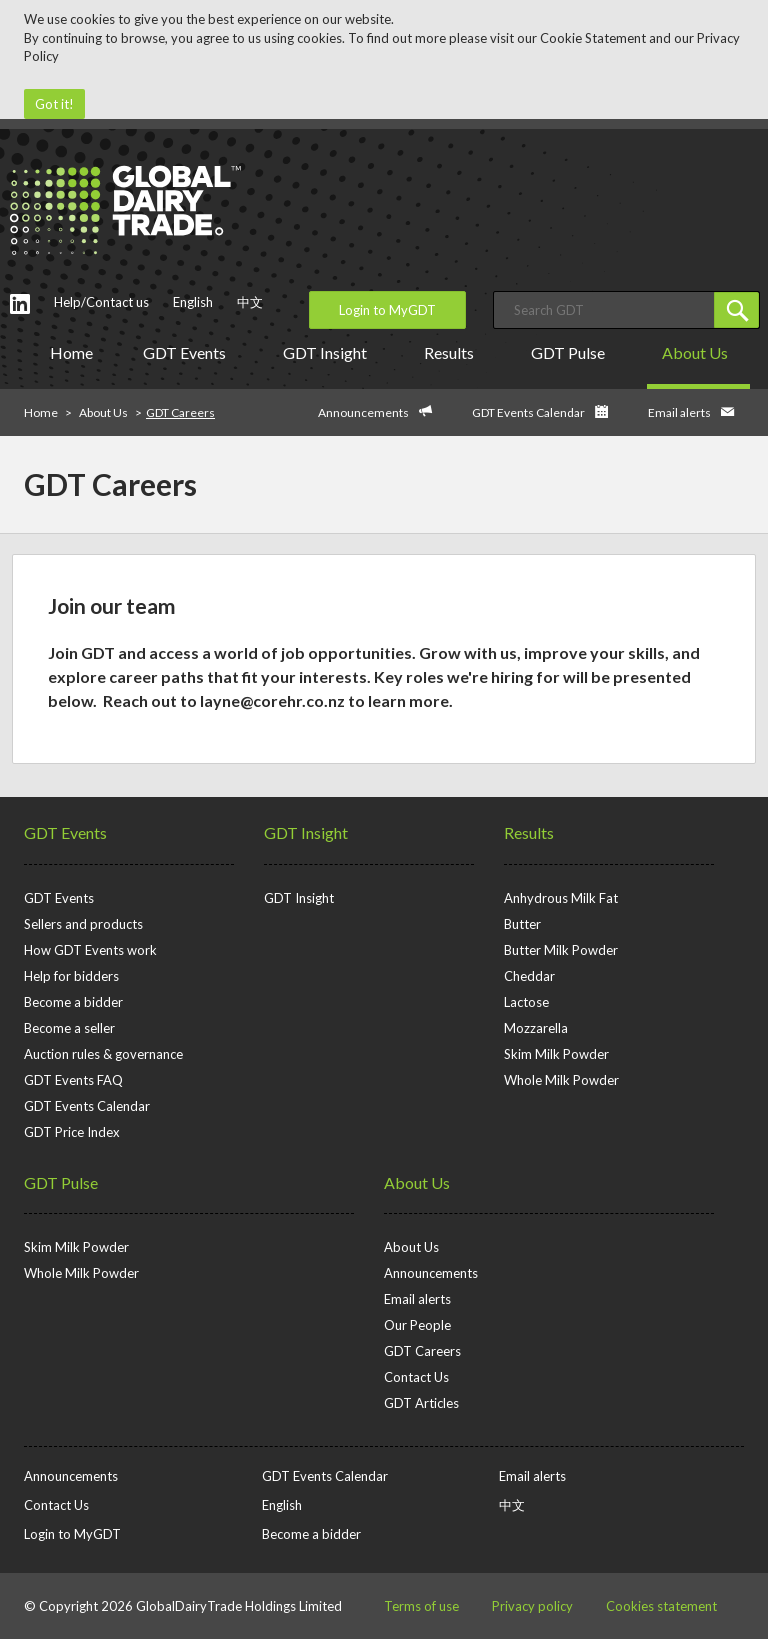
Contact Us (416, 1377)
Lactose (526, 1002)
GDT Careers (422, 1351)
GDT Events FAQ (73, 1080)
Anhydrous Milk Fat (561, 898)
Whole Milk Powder (561, 1080)
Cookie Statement (593, 38)
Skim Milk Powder (556, 1054)
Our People (417, 1325)
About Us (698, 352)
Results (452, 352)
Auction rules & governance (103, 1054)
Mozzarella (536, 1028)
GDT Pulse (571, 352)
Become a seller (69, 1028)
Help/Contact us (101, 302)
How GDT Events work (90, 950)
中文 (250, 302)
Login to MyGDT (387, 310)
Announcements (363, 412)
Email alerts (679, 412)
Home (71, 352)
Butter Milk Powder (561, 950)
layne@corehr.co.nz (272, 700)
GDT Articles (421, 1403)
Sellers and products (83, 924)
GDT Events (188, 352)
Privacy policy (532, 1606)
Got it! (54, 104)
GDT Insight (328, 352)
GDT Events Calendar (528, 412)
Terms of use (421, 1606)
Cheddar (529, 976)
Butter (522, 924)
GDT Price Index (72, 1132)
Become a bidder (73, 1002)
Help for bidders (71, 976)
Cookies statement (661, 1606)
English (193, 302)
